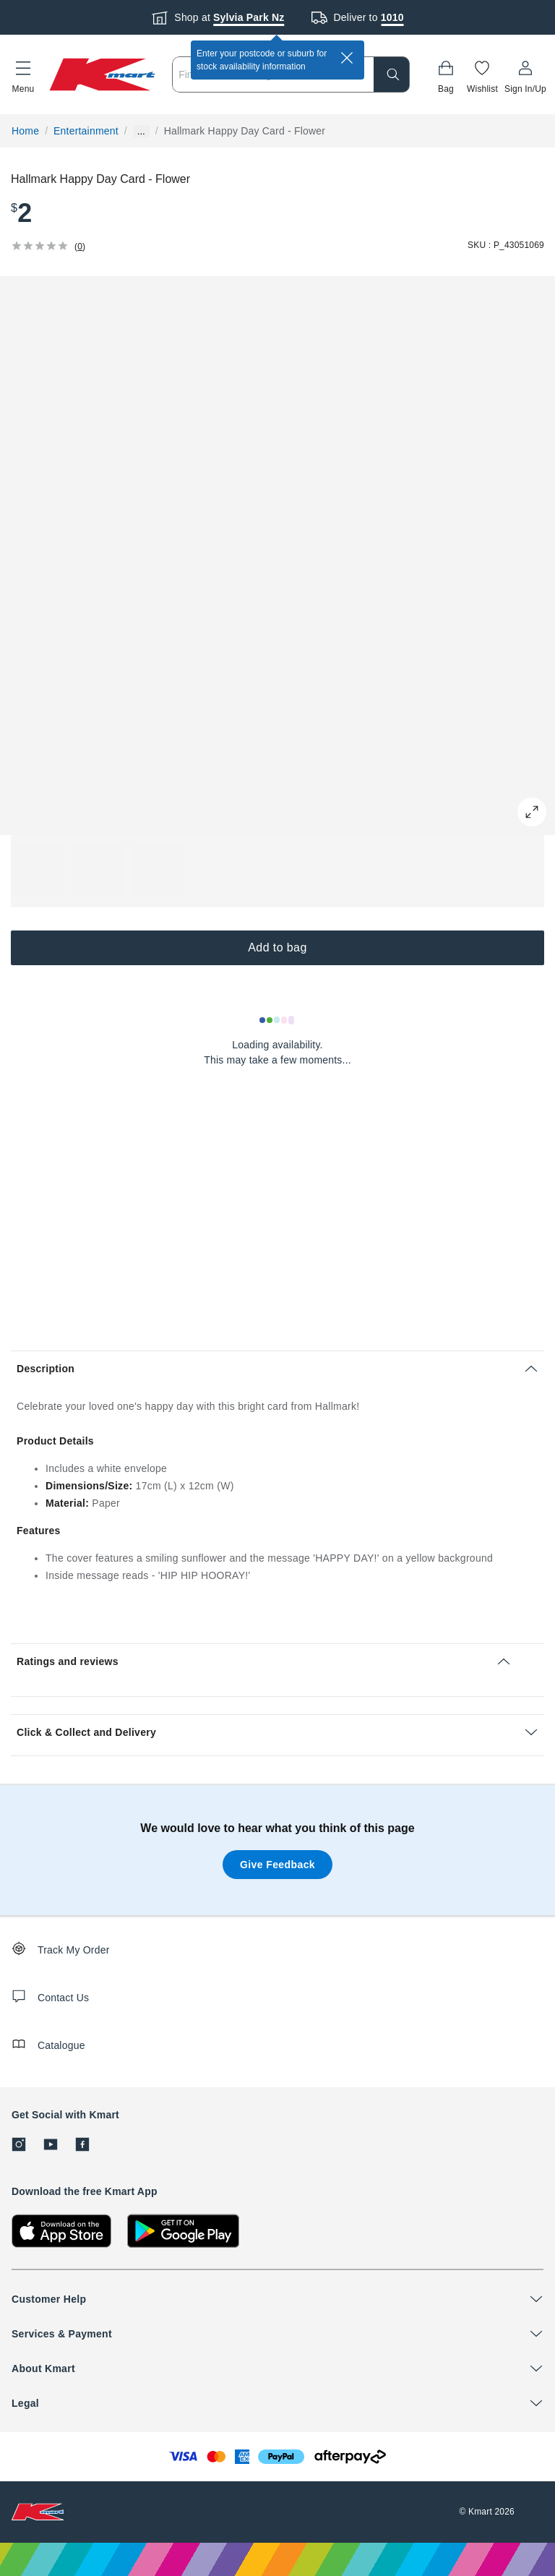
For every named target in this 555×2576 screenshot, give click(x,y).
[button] (23, 74)
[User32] (525, 74)
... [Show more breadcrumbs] (141, 131)
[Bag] (446, 74)
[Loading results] (277, 1020)
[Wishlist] (482, 74)
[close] (347, 57)
